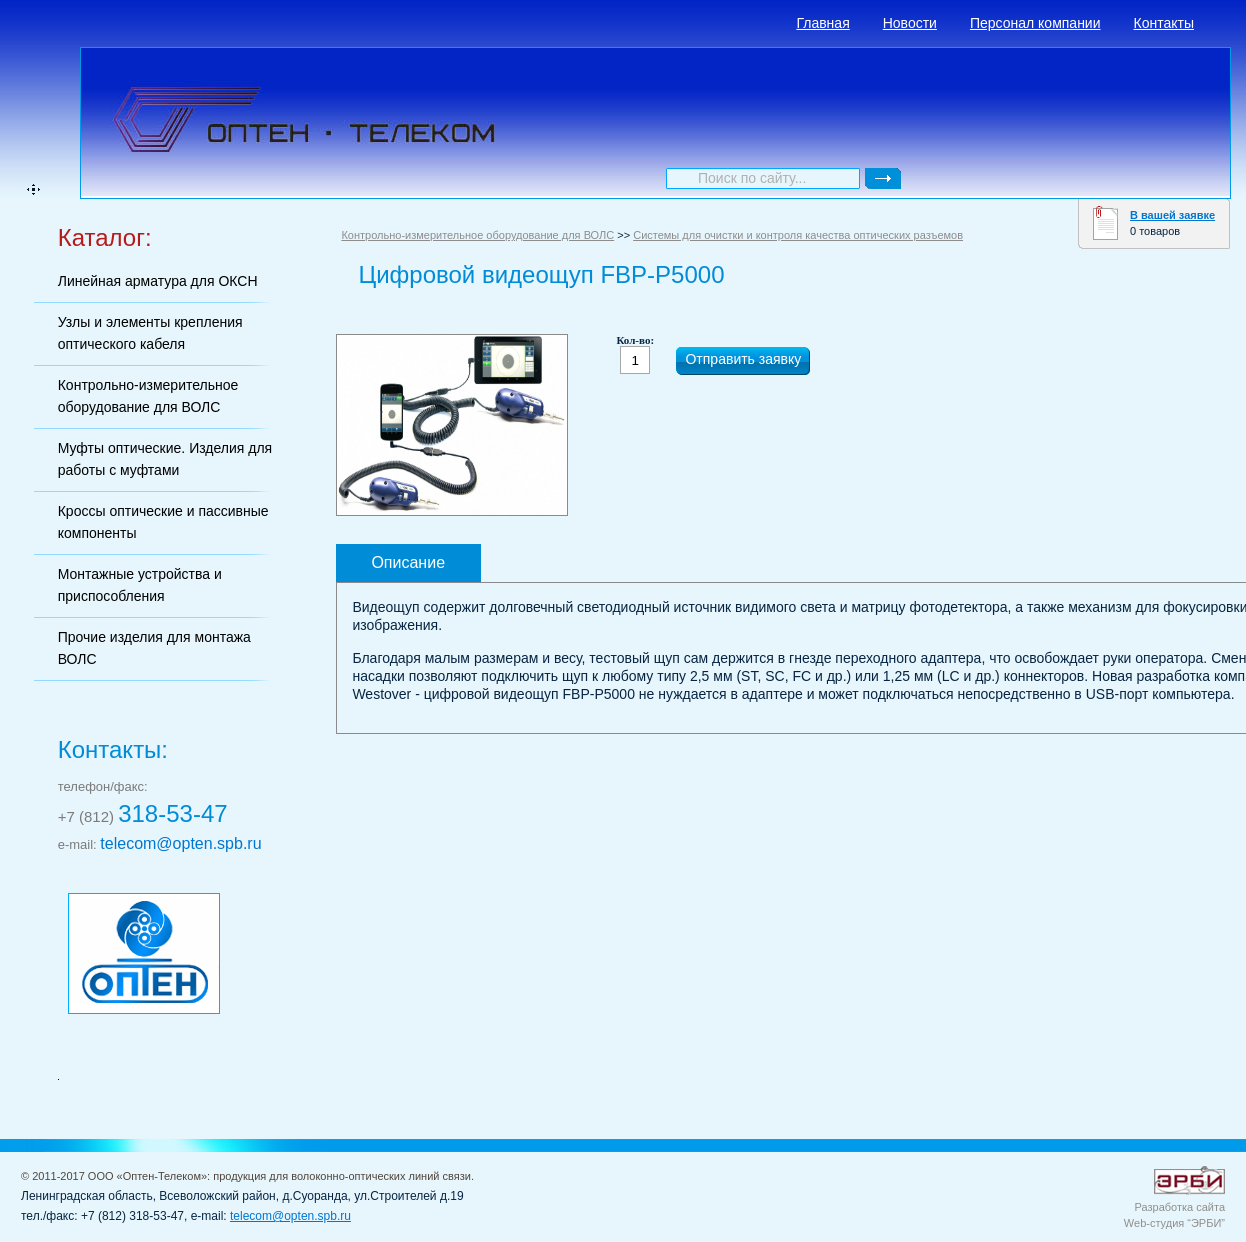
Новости (910, 23)
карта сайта (33, 189)
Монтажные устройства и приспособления (140, 585)
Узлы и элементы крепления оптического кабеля (150, 333)
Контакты (1164, 23)
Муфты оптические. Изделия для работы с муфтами (165, 459)
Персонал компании (1035, 23)
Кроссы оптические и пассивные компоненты (163, 522)
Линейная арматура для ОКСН (158, 281)
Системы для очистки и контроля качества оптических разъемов (798, 235)
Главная (822, 23)
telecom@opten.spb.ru (180, 843)
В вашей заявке (1172, 215)
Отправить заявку (743, 359)
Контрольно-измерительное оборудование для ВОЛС (148, 396)
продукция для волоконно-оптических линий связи (342, 1176)
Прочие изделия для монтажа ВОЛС (154, 648)
